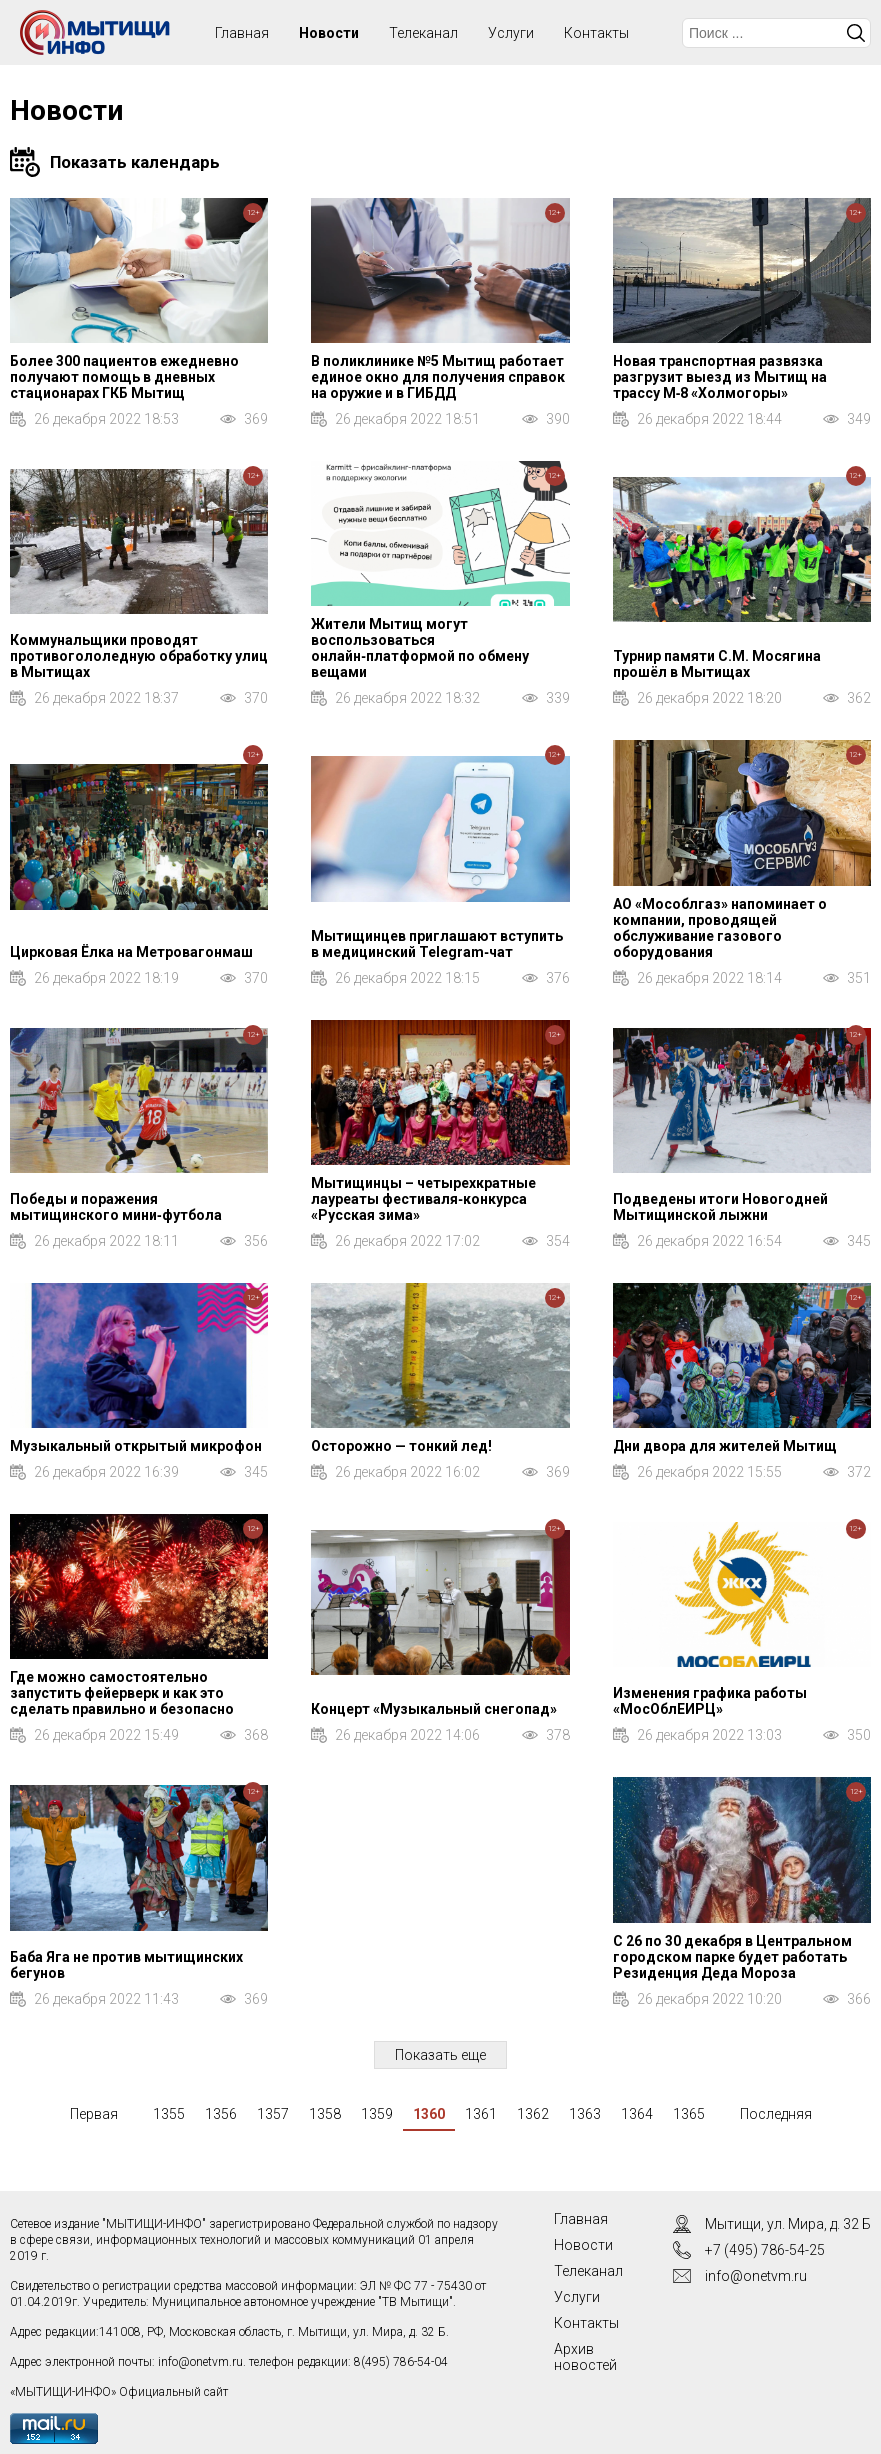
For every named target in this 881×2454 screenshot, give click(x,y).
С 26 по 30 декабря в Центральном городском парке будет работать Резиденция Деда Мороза (732, 1957)
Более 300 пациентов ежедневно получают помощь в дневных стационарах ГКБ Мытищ (124, 377)
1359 (377, 2114)
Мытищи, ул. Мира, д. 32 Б (788, 2224)
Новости (329, 33)
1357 (273, 2114)
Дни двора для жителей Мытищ (725, 1446)
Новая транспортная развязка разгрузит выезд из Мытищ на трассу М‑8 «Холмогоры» (720, 377)
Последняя (776, 2114)
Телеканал (423, 33)
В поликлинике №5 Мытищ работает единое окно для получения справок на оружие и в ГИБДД (438, 377)
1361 (481, 2114)
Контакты (596, 33)
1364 (637, 2114)
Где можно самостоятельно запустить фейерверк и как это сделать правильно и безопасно (122, 1693)
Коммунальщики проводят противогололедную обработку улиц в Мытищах (139, 656)
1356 (221, 2114)
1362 (533, 2114)
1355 (169, 2114)
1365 (689, 2114)
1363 (585, 2114)
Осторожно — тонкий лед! (401, 1446)
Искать (856, 33)
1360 (429, 2114)
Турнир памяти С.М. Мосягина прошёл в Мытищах (717, 664)
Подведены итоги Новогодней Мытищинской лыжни (720, 1207)
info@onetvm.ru (200, 2362)
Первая (94, 2114)
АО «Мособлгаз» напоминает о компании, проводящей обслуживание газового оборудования (720, 928)
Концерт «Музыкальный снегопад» (434, 1709)
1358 (325, 2114)
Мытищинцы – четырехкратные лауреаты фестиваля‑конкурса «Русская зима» (423, 1199)
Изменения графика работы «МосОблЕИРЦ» (710, 1701)
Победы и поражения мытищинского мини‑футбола (116, 1207)
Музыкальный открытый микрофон (136, 1446)
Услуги (511, 33)
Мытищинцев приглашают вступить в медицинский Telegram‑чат (437, 944)
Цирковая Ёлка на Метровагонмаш (131, 952)
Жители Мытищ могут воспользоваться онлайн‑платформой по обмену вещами (420, 648)
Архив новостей (585, 2357)
